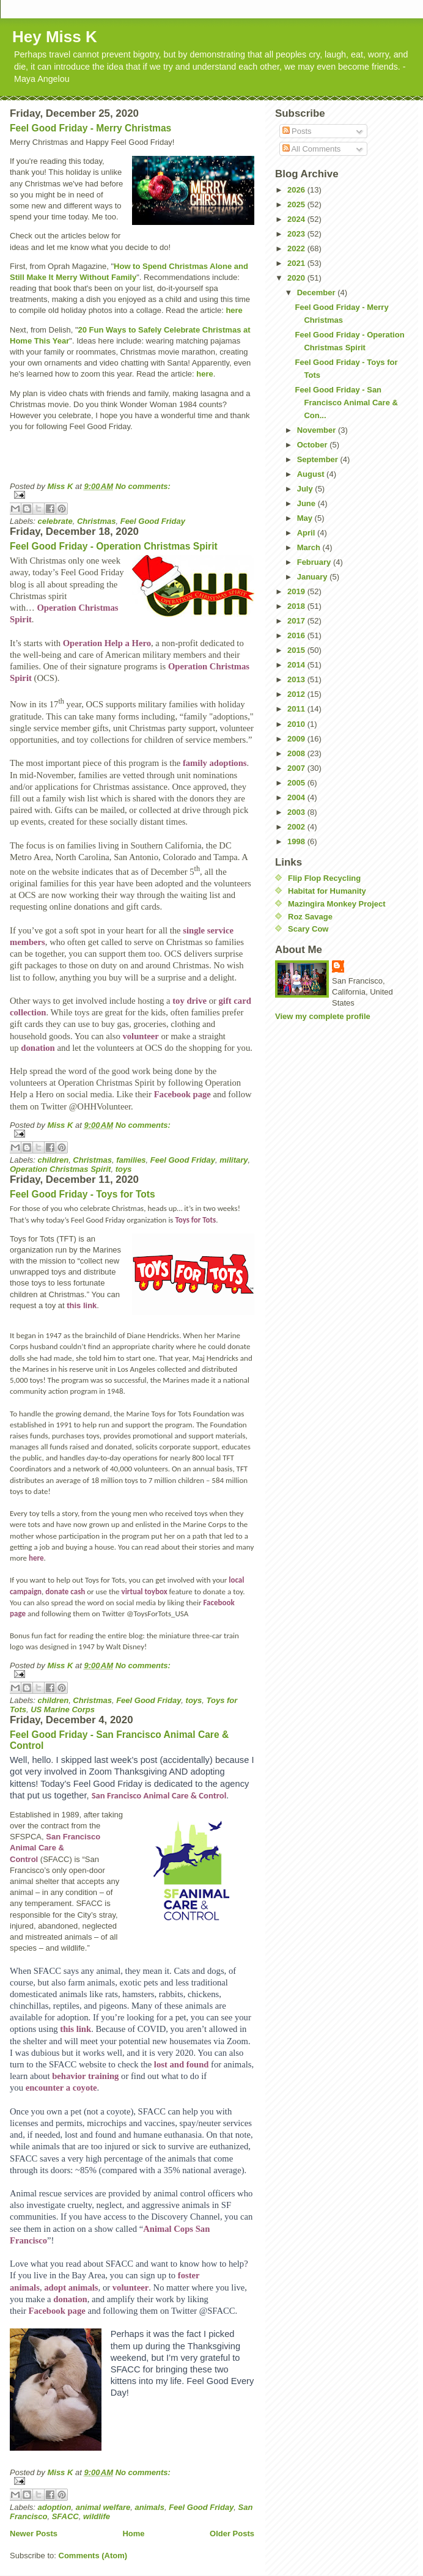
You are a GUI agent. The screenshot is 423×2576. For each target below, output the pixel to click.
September (318, 459)
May (306, 518)
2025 (297, 204)
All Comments (311, 148)
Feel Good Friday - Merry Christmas (90, 128)
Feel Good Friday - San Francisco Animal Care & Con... (346, 402)
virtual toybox (144, 1591)
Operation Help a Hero (107, 643)
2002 (297, 826)
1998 (297, 841)
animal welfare (103, 2507)
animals (149, 2507)
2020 (297, 277)
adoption (55, 2507)
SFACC (65, 2516)
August (311, 474)
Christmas (96, 521)
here (234, 310)
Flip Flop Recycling (324, 878)
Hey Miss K (54, 37)
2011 (297, 708)
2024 (297, 219)
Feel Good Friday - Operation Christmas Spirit (114, 546)
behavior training (85, 2076)
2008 (297, 753)
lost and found (181, 2064)
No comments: (143, 486)
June (307, 503)
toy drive (189, 1001)
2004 (297, 797)
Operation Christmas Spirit (60, 1169)
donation (37, 1048)
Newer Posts (33, 2533)
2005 (297, 782)
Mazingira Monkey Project (337, 903)
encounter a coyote (61, 2087)
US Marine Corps (63, 1709)
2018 (297, 606)
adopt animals (71, 2287)
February (315, 562)
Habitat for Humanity (327, 891)
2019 (297, 591)
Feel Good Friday (152, 521)
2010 (297, 724)
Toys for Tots (195, 1219)
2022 (297, 248)
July (306, 488)
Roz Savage (310, 916)
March (310, 547)
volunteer (140, 1036)
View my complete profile (322, 1016)
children (53, 1160)
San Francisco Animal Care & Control (159, 1795)
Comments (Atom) (93, 2555)
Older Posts (232, 2533)
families (130, 1160)
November (317, 430)
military (233, 1160)
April (307, 532)
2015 (297, 650)
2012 (297, 694)
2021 (297, 263)
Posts (297, 131)
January (313, 576)
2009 (297, 738)
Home (133, 2533)
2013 (297, 679)
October (313, 444)
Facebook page (182, 1094)
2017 (297, 620)
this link (82, 1305)
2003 (297, 812)
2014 (297, 664)
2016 (297, 635)
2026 (297, 189)
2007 (297, 768)
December (317, 292)
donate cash (65, 1591)
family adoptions (215, 763)
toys (124, 1169)
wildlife (96, 2516)
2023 (297, 233)
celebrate (55, 521)
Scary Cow (308, 928)
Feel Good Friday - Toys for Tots (82, 1194)
